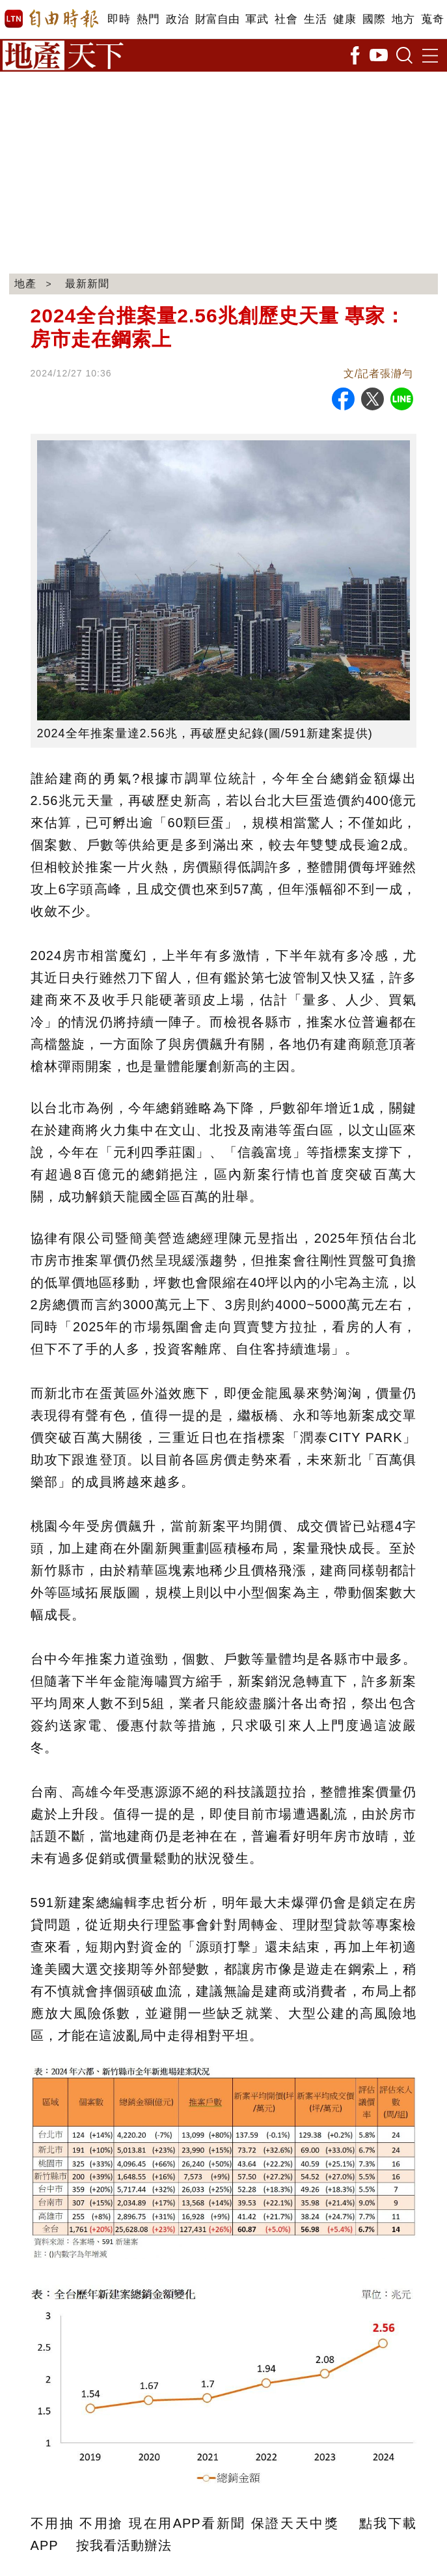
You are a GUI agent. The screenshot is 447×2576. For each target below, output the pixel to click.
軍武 (256, 19)
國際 (373, 19)
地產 (25, 283)
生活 (315, 19)
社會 (286, 19)
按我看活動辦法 (124, 2545)
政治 (177, 19)
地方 (403, 19)
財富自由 (217, 19)
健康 (344, 19)
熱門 (148, 19)
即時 (118, 19)
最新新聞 (87, 283)
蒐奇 (432, 19)
